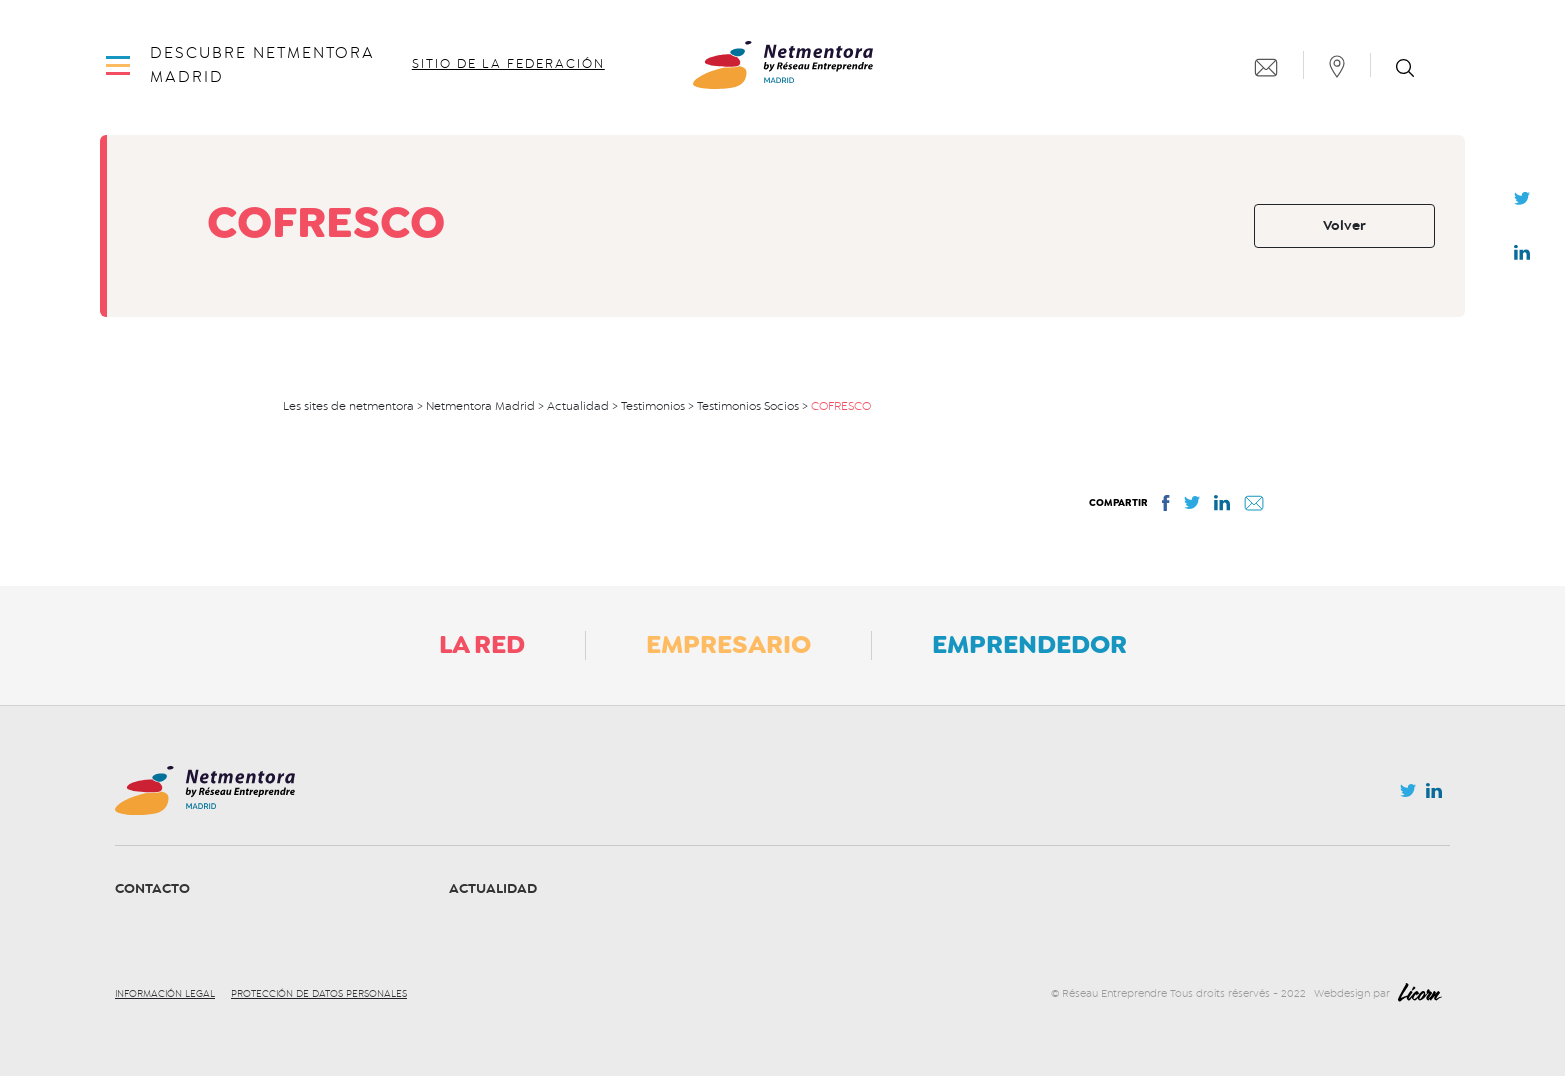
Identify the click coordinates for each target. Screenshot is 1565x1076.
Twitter (1522, 204)
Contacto (152, 888)
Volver (1344, 225)
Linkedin (1522, 257)
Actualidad (493, 888)
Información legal (165, 994)
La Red (482, 644)
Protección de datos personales (319, 994)
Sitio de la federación (508, 64)
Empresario (728, 644)
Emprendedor (1029, 644)
